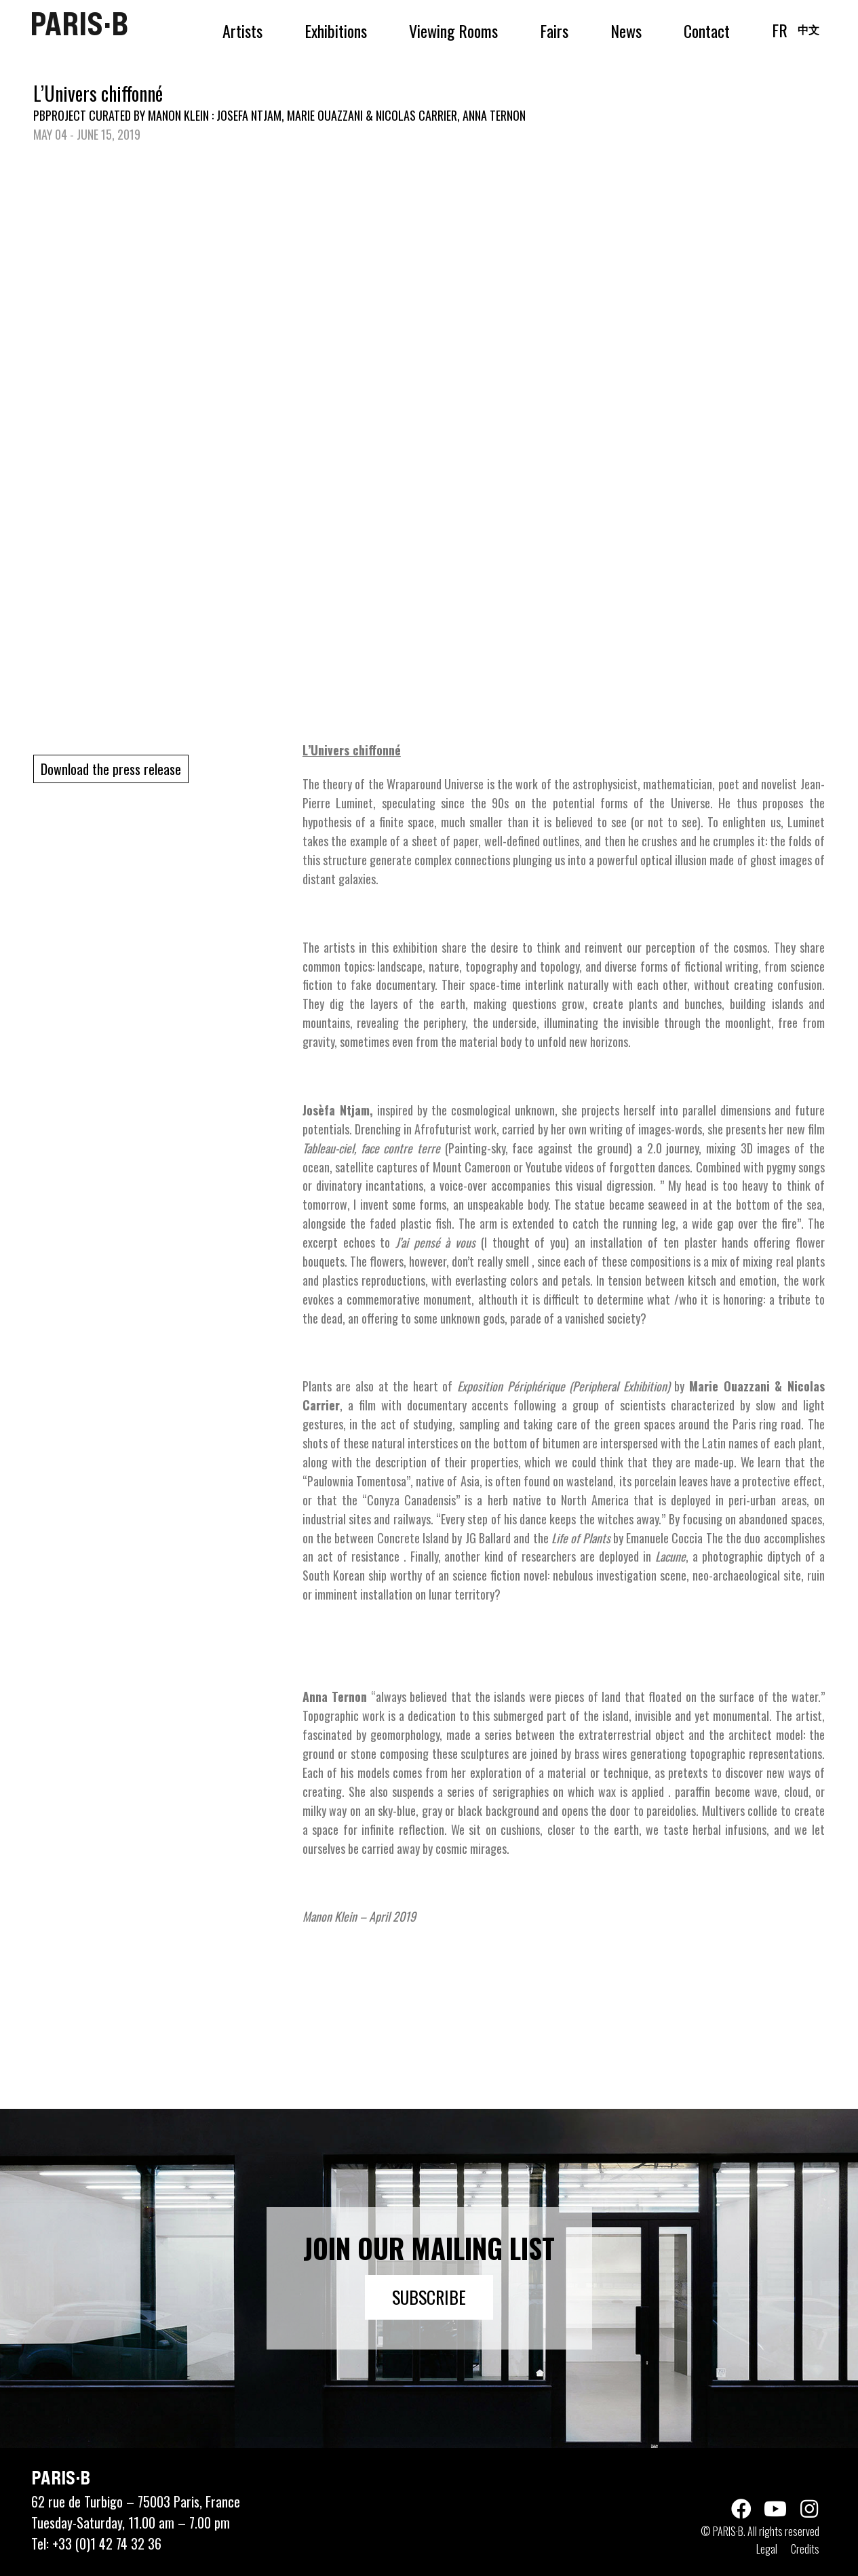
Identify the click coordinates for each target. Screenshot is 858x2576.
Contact (707, 30)
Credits (805, 2548)
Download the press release (111, 769)
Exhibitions (336, 30)
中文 (808, 29)
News (626, 30)
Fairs (554, 30)
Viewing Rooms (453, 30)
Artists (242, 30)
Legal (766, 2548)
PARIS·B (79, 23)
